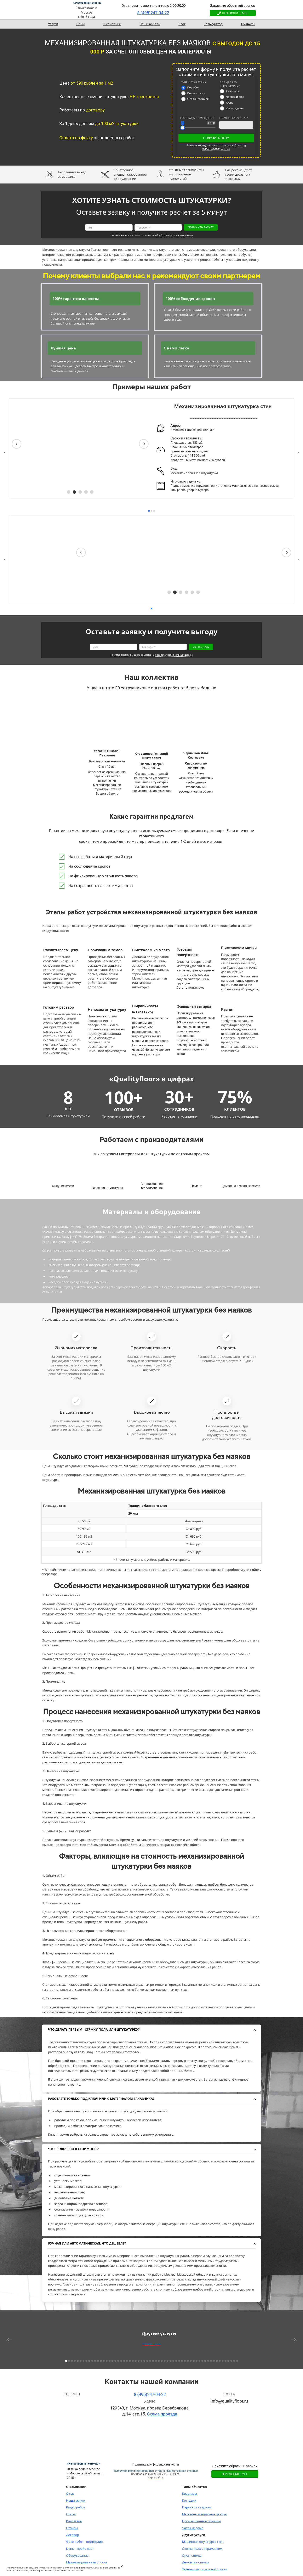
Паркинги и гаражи (196, 2507)
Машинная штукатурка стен (203, 2541)
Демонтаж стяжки (195, 2562)
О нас (70, 2493)
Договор (72, 2535)
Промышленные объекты (201, 2521)
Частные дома (192, 2528)
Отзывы (72, 2528)
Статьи (71, 2514)
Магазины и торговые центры (204, 2514)
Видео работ (75, 2507)
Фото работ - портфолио (84, 2541)
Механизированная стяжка (86, 2562)
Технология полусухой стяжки (204, 2569)
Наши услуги (75, 2500)
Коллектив (74, 2521)
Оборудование (77, 2555)
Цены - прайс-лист (80, 2548)
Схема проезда (162, 2414)
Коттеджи (189, 2500)
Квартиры (189, 2493)
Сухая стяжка (192, 2555)
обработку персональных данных (224, 146)
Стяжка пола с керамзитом (202, 2548)
